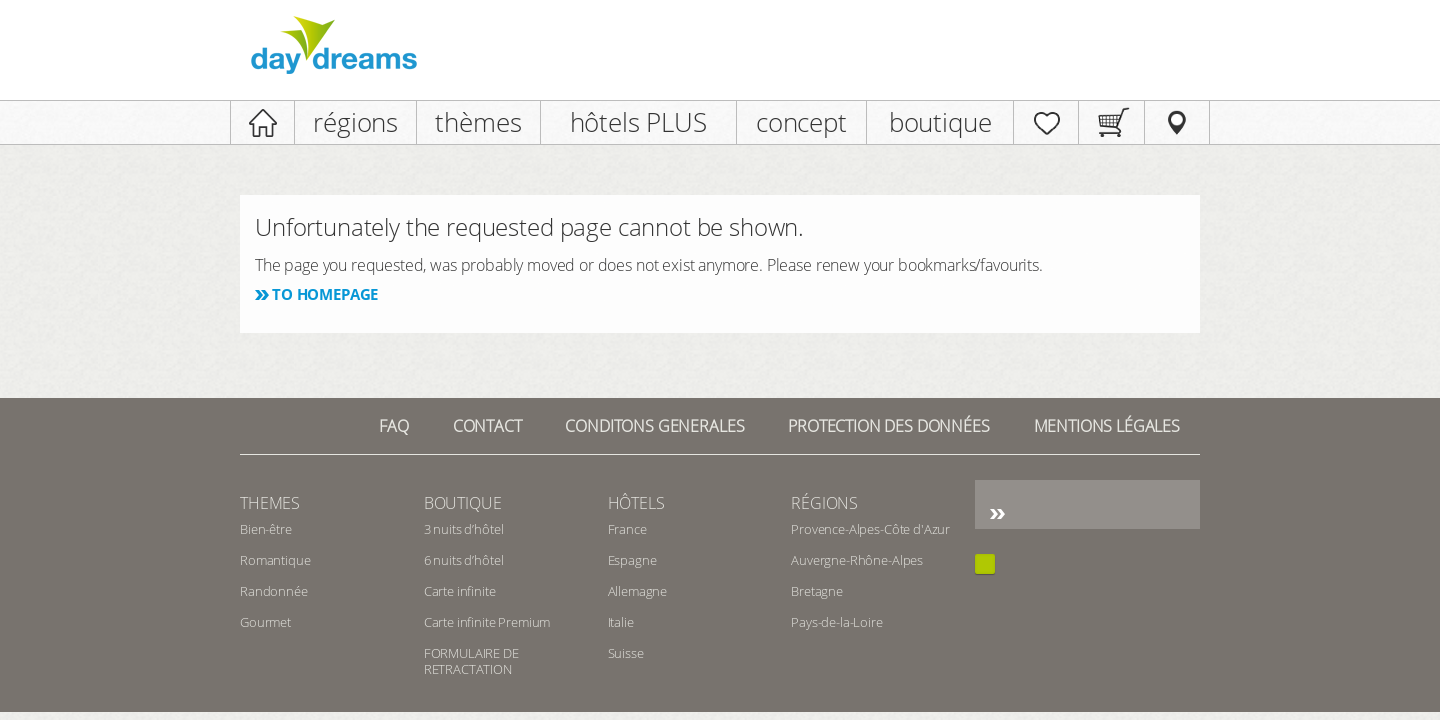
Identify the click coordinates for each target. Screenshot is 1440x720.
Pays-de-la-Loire (836, 622)
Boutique (463, 503)
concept (801, 122)
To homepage (325, 294)
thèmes (478, 122)
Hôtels (636, 503)
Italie (621, 622)
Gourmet (265, 622)
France (627, 529)
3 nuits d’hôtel (464, 529)
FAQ (394, 426)
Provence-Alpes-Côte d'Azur (870, 529)
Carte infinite (460, 591)
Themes (270, 503)
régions (355, 122)
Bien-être (266, 529)
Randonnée (274, 591)
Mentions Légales (1107, 426)
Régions (824, 503)
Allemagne (638, 591)
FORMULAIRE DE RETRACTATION (471, 661)
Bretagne (817, 591)
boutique (940, 122)
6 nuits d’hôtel (464, 560)
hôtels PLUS (638, 122)
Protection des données (888, 426)
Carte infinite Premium (487, 622)
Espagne (632, 560)
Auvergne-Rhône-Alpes (857, 560)
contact (487, 426)
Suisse (626, 653)
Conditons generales (654, 426)
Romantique (275, 560)
